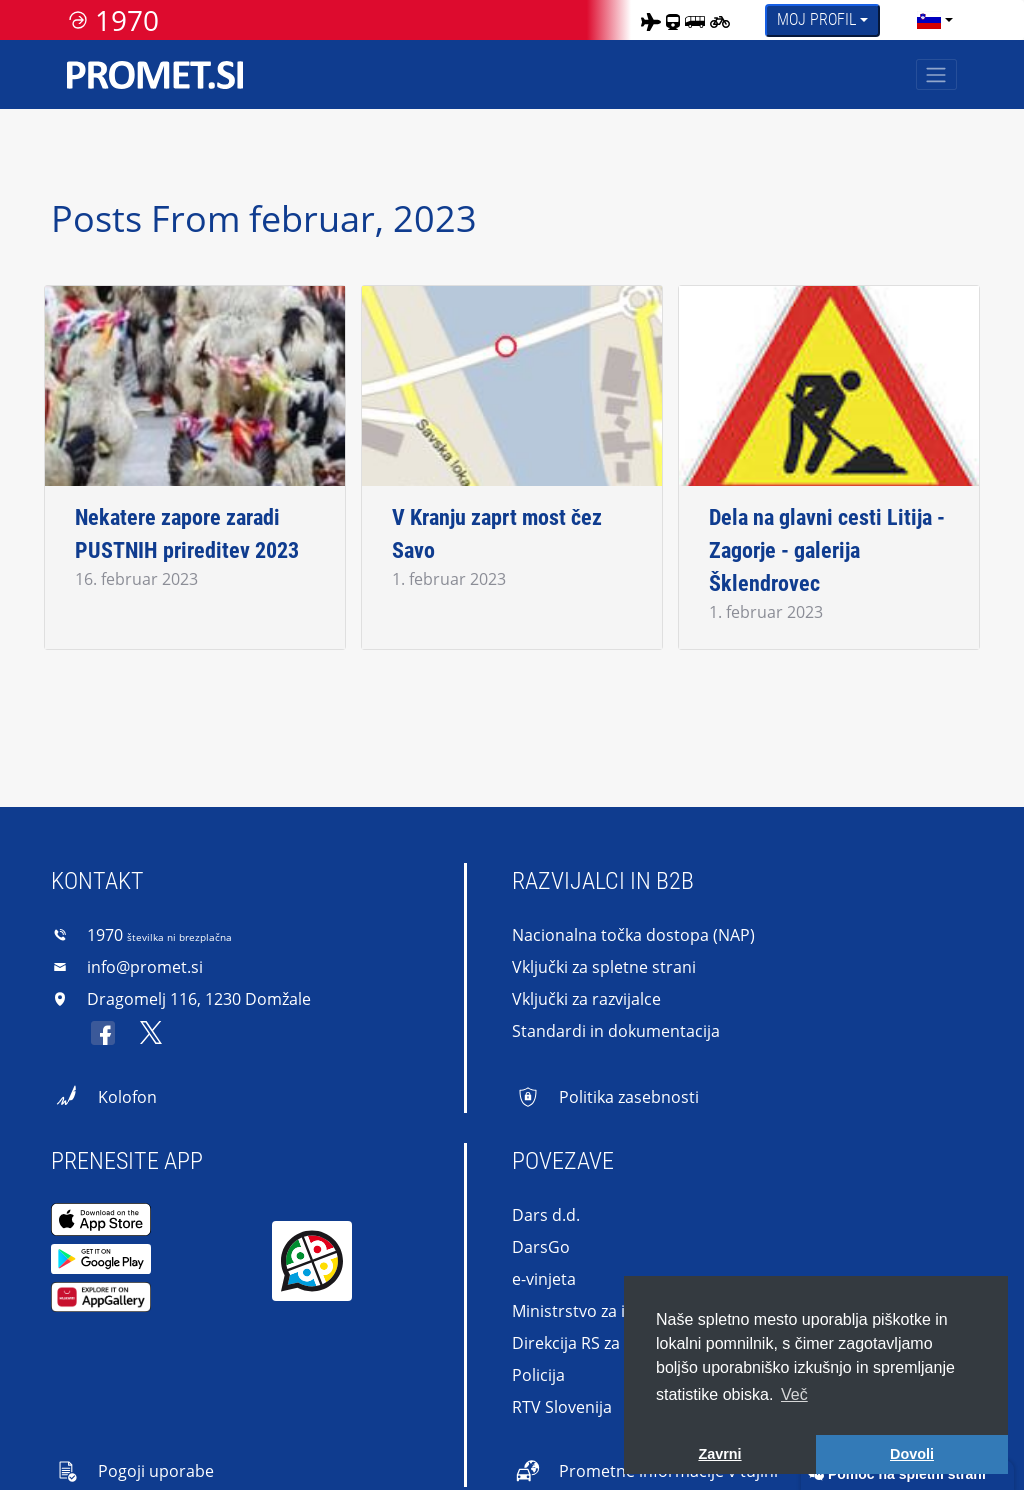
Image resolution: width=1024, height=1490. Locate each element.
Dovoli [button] (912, 1454)
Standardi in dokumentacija (616, 1031)
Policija (538, 1375)
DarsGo (541, 1247)
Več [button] (794, 1394)
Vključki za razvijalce (586, 999)
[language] (929, 20)
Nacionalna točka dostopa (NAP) (633, 935)
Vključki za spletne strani (604, 967)
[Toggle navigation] (936, 74)
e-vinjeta (544, 1279)
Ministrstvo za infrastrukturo (620, 1311)
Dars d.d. (546, 1215)
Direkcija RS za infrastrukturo (621, 1343)
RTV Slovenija (562, 1407)
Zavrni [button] (719, 1454)
